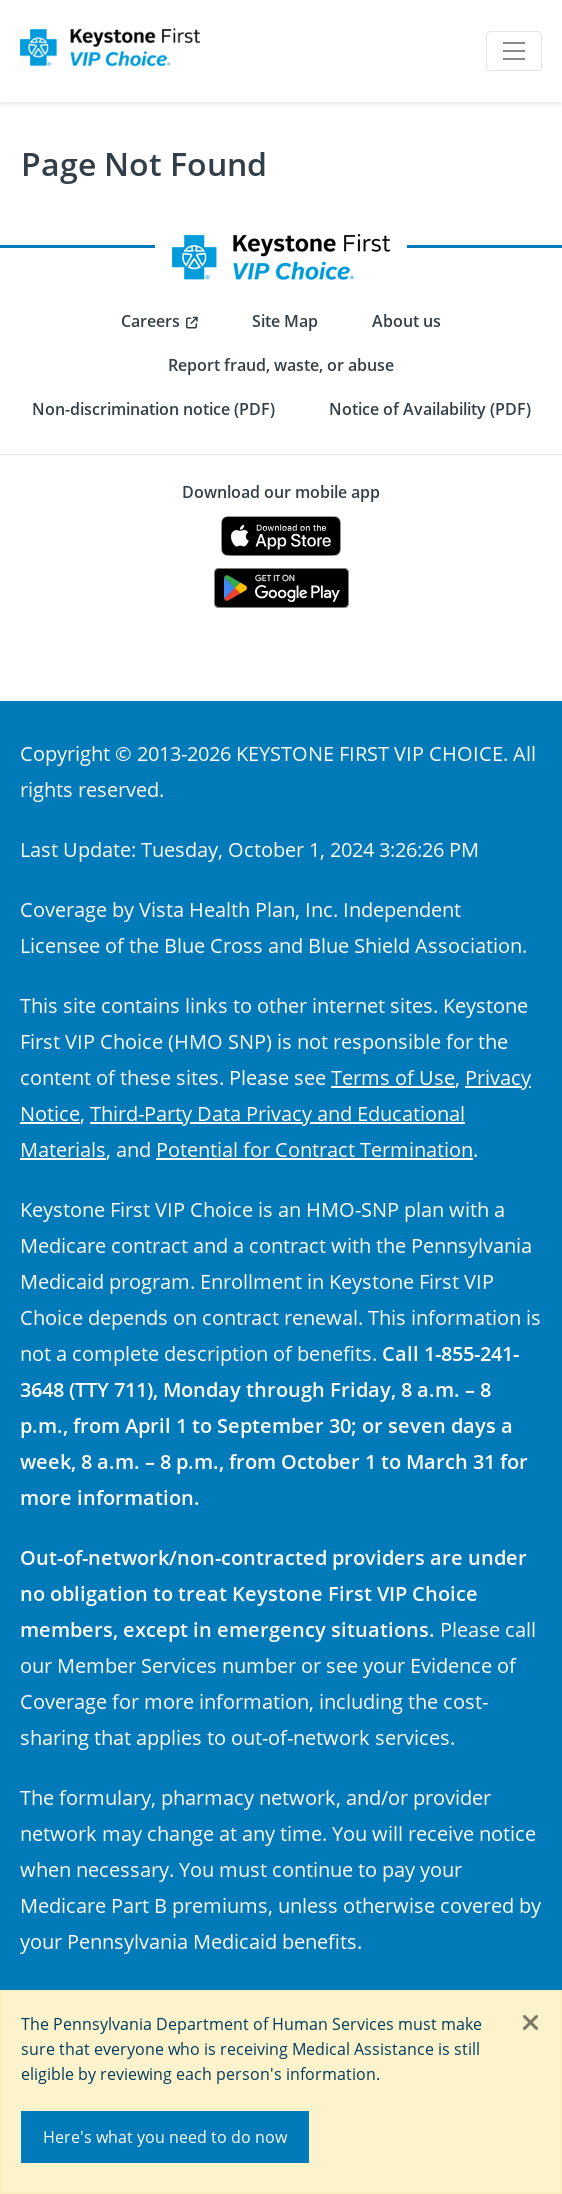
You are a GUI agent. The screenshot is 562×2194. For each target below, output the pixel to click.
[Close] (531, 2024)
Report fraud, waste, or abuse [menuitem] (281, 365)
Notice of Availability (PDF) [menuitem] (430, 409)
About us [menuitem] (406, 321)
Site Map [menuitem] (285, 321)
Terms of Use (393, 1077)
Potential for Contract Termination (314, 1149)
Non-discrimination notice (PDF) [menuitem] (153, 409)
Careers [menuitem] (150, 321)
